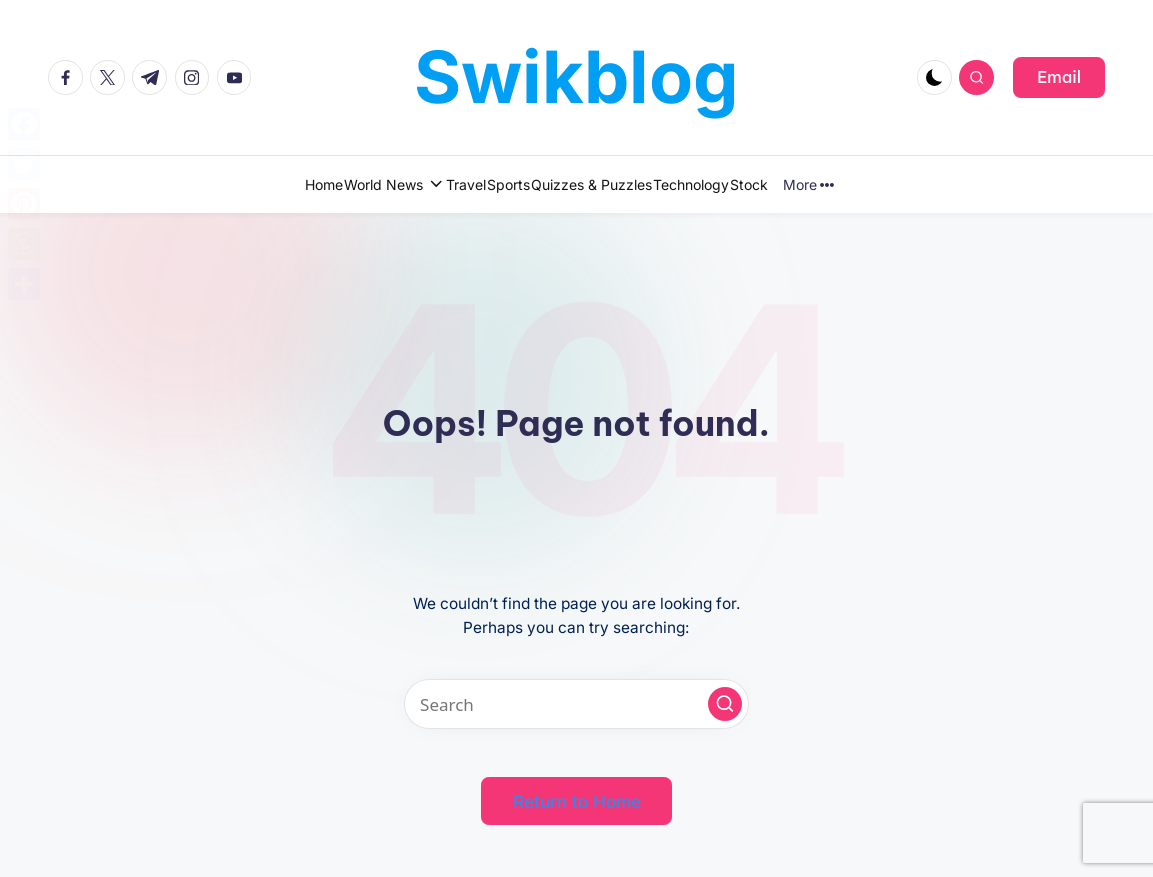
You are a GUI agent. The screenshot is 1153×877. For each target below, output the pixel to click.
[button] (1059, 77)
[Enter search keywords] (577, 704)
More (903, 184)
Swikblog (576, 76)
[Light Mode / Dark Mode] (934, 77)
